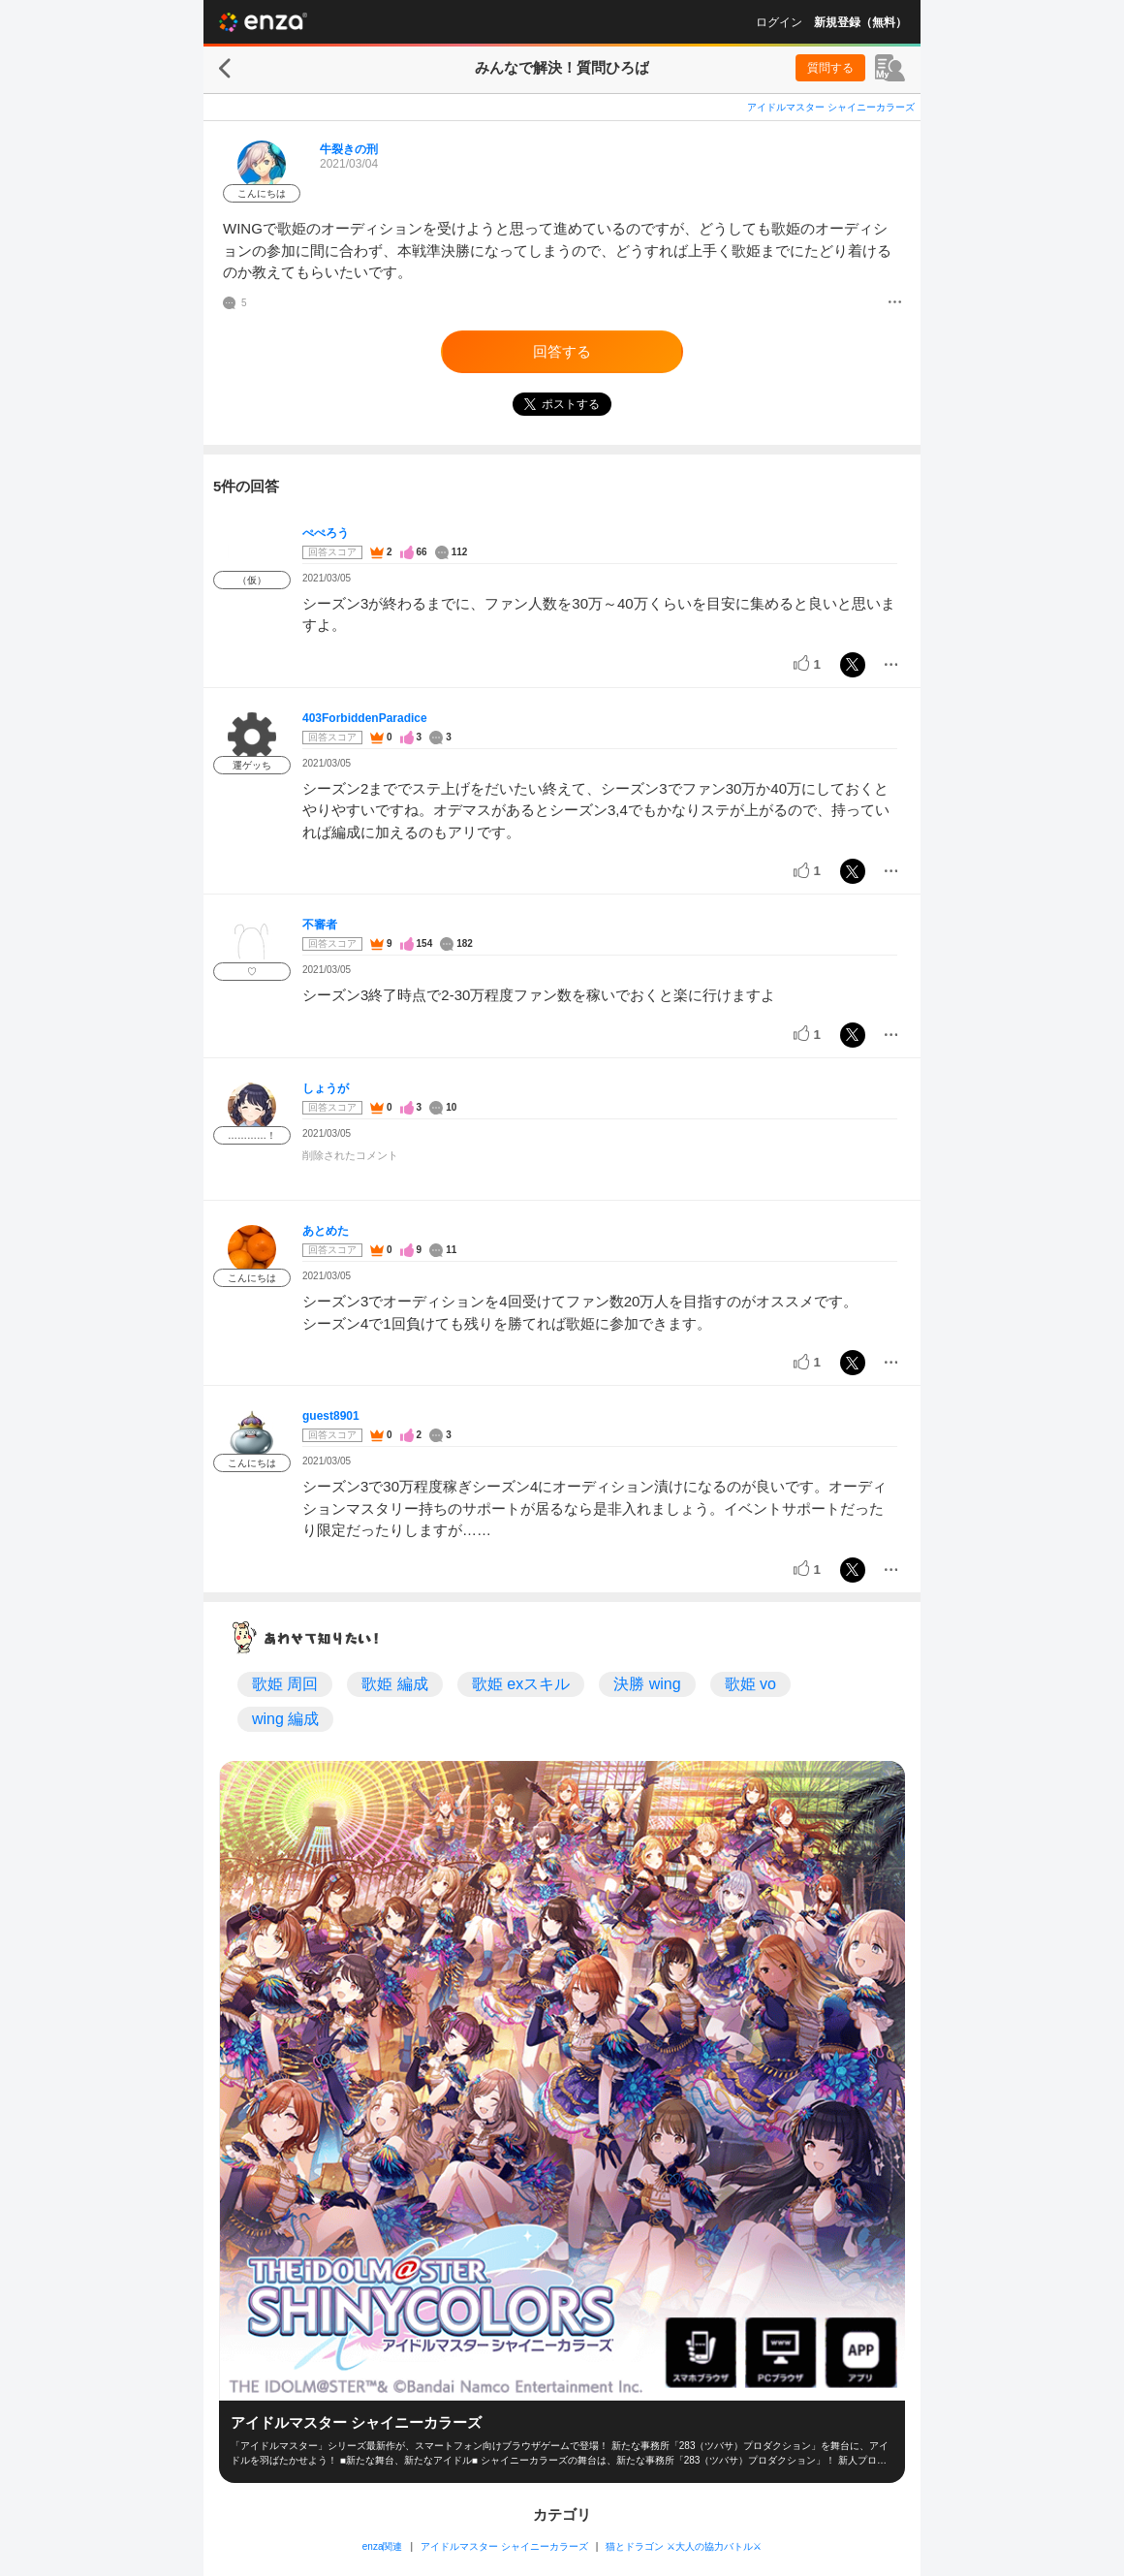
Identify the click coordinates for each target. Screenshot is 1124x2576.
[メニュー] (895, 303)
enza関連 (382, 2546)
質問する (830, 68)
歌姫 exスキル (521, 1684)
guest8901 (330, 1416)
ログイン (779, 22)
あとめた (325, 1231)
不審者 (319, 924)
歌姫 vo (750, 1684)
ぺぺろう (325, 533)
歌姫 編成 (394, 1684)
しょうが (325, 1088)
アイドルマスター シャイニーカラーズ (831, 107)
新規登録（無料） (860, 22)
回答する (562, 351)
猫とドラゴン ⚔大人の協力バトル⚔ (684, 2546)
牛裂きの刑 (349, 149)
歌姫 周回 (285, 1684)
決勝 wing (646, 1684)
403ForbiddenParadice (364, 718)
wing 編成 (285, 1719)
